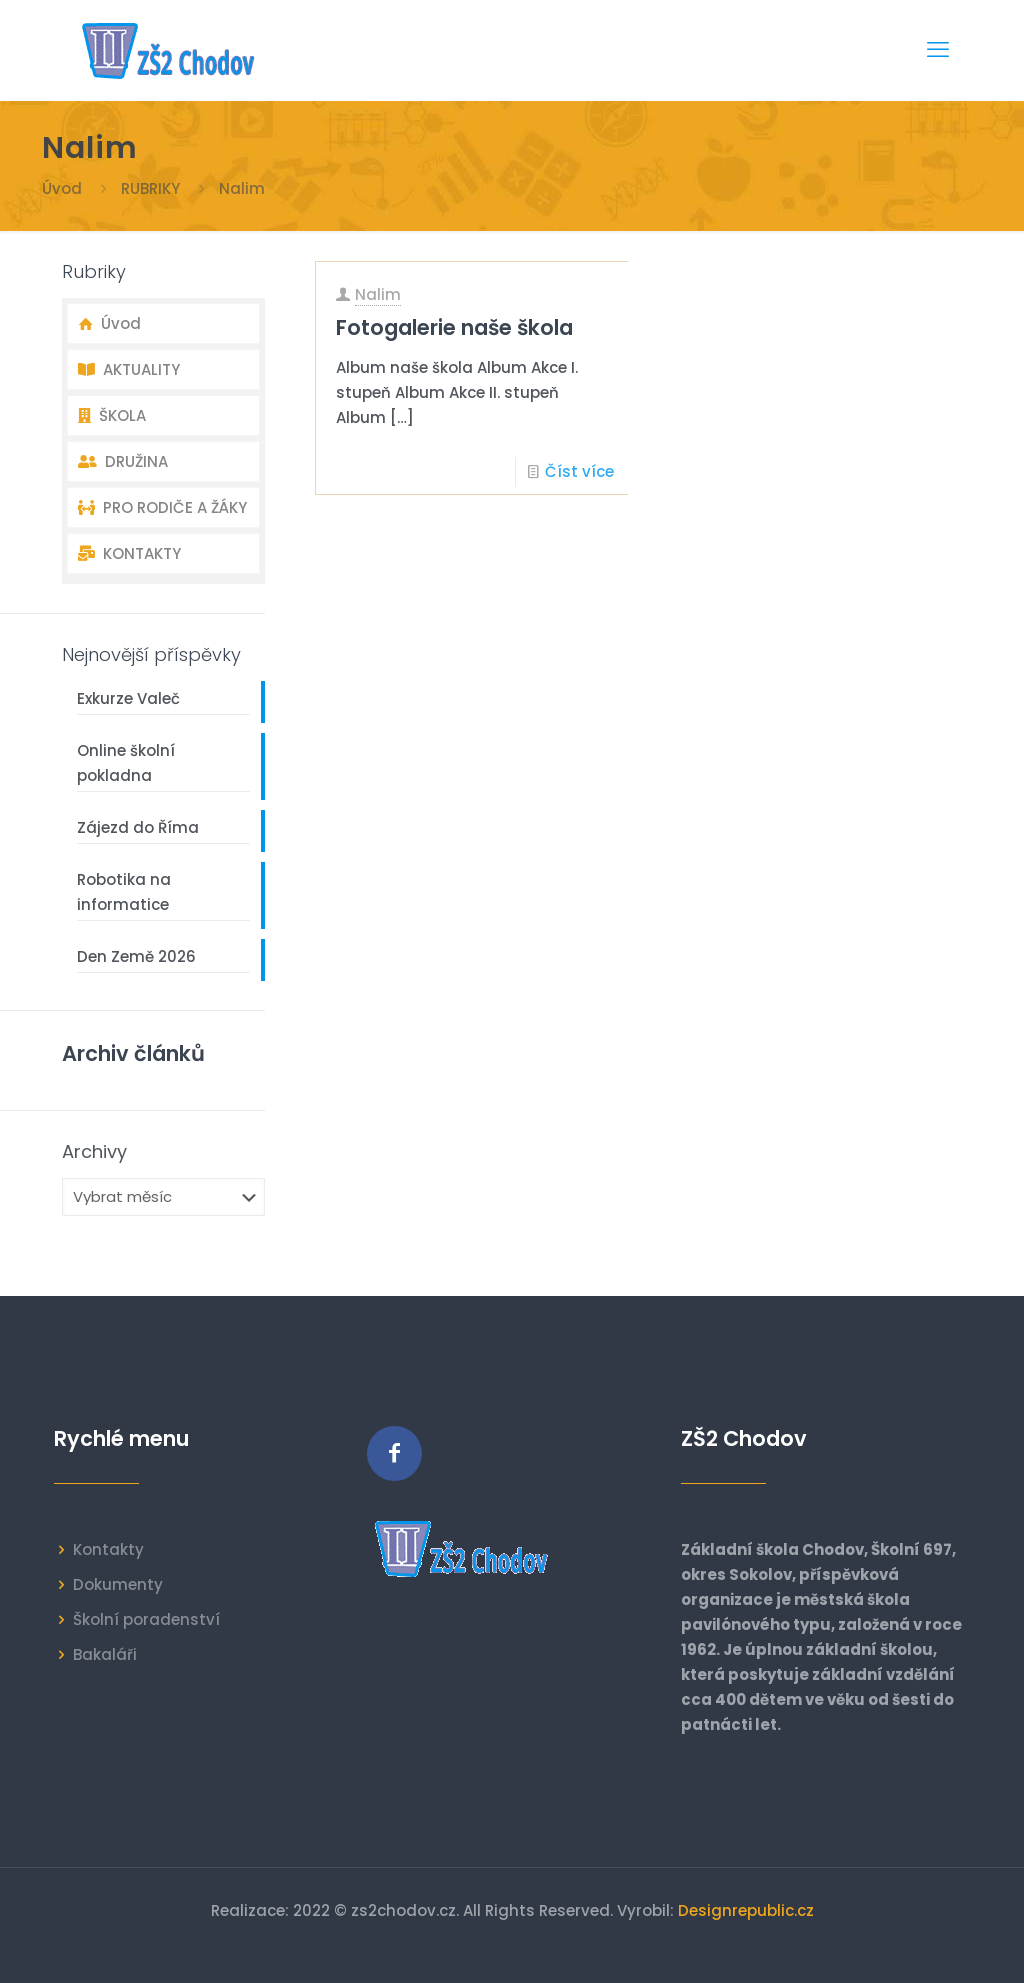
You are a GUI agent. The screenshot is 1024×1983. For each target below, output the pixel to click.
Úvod (62, 188)
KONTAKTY (129, 553)
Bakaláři (105, 1654)
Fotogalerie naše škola (454, 327)
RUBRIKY (150, 188)
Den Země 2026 (136, 956)
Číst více (579, 471)
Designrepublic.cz (746, 1910)
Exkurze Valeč (128, 698)
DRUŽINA (123, 461)
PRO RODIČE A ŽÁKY (162, 507)
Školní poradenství (146, 1619)
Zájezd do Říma (138, 827)
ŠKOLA (112, 415)
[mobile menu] (938, 50)
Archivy (94, 1152)
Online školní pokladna (126, 763)
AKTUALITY (129, 369)
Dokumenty (118, 1584)
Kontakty (108, 1549)
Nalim (378, 294)
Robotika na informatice (124, 892)
